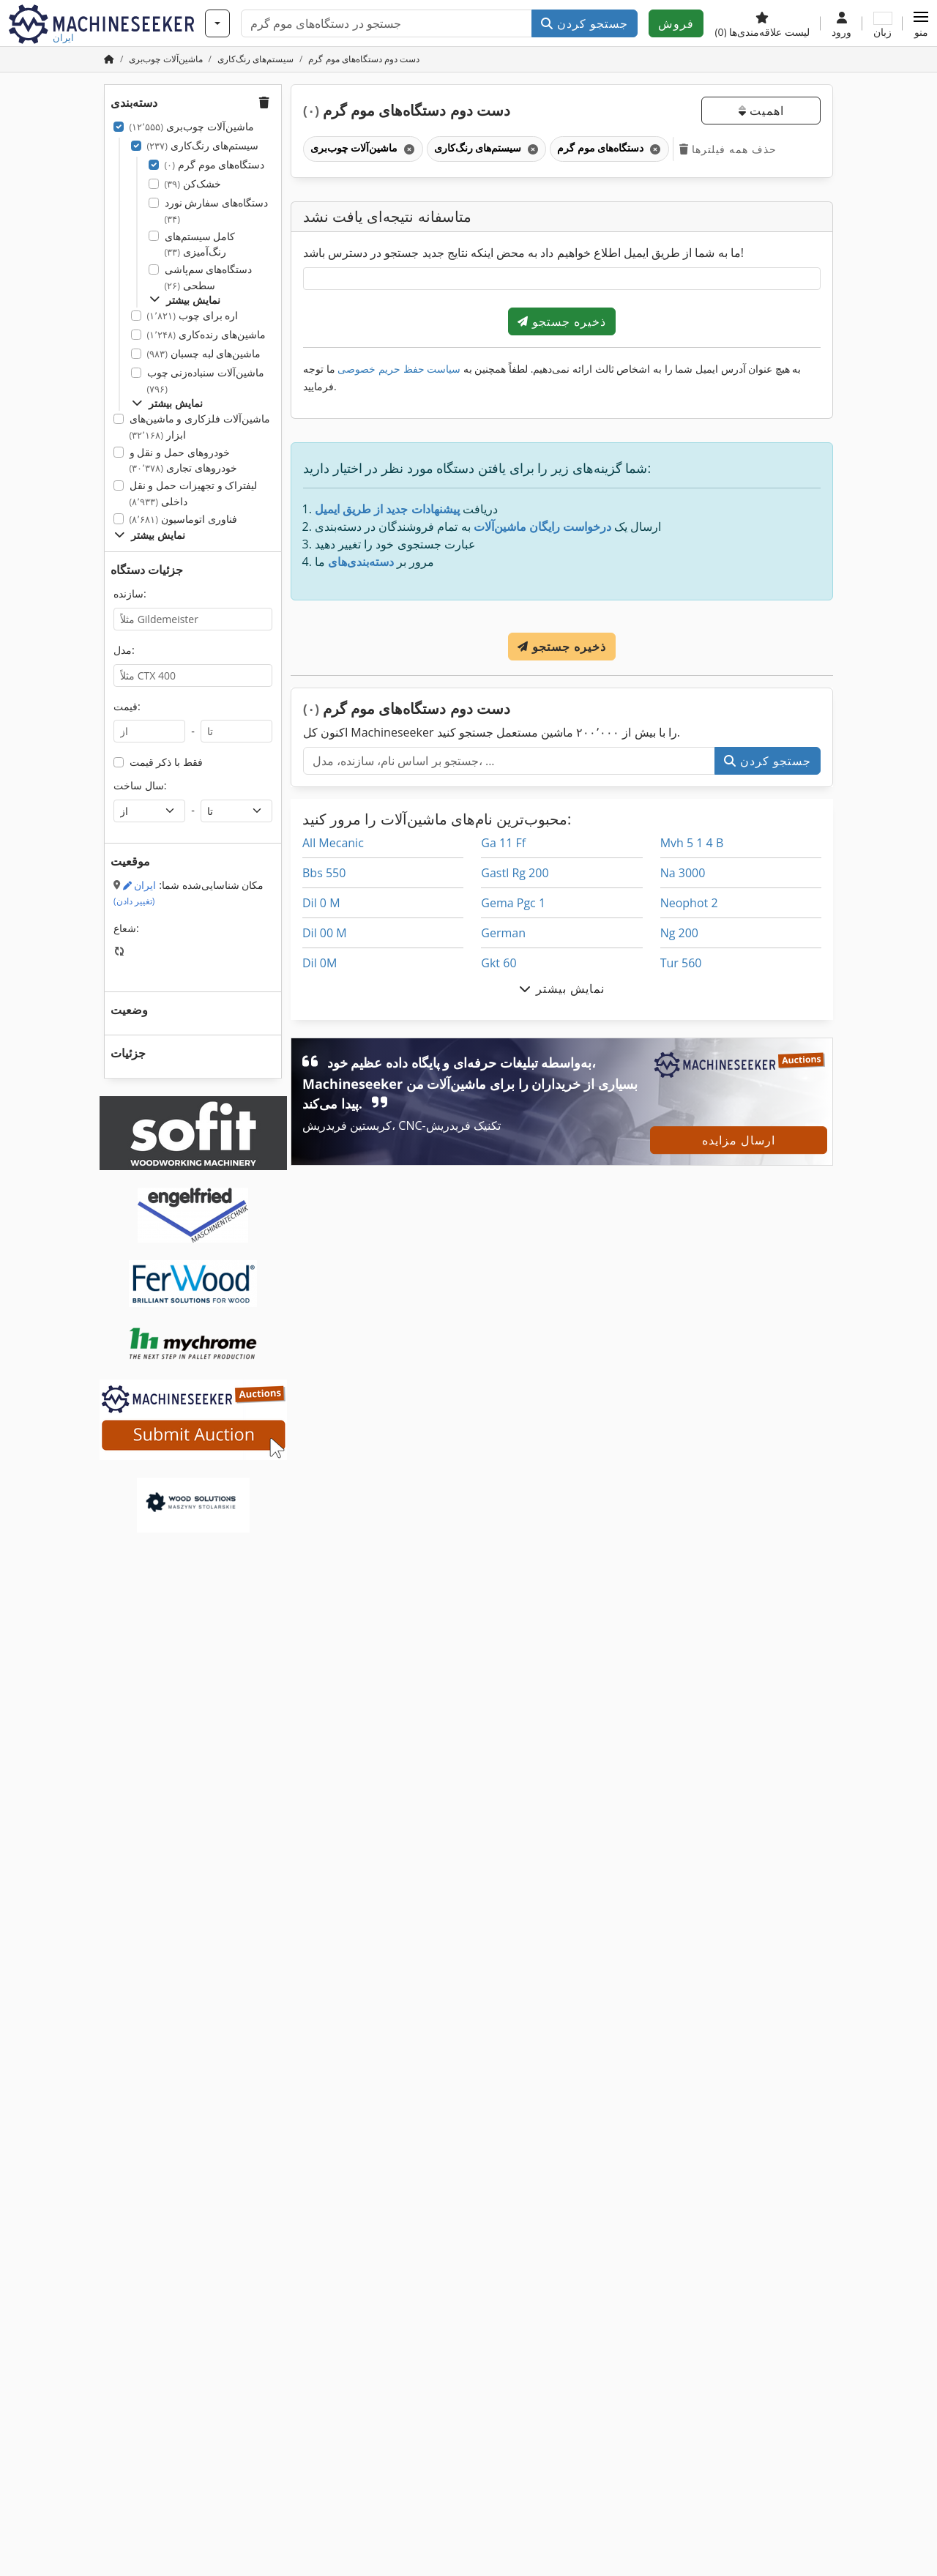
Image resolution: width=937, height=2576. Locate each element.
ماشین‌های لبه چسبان (204, 353)
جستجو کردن (584, 23)
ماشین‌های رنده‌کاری (206, 334)
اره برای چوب (193, 315)
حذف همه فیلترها (728, 149)
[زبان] (882, 23)
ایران (135, 893)
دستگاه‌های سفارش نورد (216, 211)
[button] (921, 23)
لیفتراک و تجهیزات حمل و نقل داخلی (194, 493)
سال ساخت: (140, 785)
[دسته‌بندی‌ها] (217, 23)
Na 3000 (683, 873)
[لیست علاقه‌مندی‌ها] (762, 23)
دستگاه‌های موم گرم (215, 164)
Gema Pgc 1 (513, 903)
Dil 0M (319, 963)
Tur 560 (681, 963)
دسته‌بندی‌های (361, 562)
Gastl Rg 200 (514, 873)
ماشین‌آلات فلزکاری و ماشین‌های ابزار (200, 427)
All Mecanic (333, 843)
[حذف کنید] (408, 149)
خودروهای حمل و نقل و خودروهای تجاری (183, 460)
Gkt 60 (498, 963)
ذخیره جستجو (562, 321)
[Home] (165, 59)
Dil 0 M (321, 903)
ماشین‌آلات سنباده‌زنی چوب (205, 380)
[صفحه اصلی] (109, 59)
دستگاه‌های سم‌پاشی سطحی (209, 277)
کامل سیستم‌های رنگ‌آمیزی (200, 244)
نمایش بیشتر (184, 300)
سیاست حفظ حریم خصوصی (398, 369)
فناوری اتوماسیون (183, 519)
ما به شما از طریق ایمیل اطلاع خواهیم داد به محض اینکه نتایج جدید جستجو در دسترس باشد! (523, 253)
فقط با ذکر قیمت (166, 762)
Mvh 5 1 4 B (692, 843)
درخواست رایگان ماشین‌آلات (542, 526)
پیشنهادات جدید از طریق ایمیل (387, 509)
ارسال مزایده (738, 1140)
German (503, 933)
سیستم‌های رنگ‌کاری (202, 145)
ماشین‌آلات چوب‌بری (192, 126)
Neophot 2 (689, 903)
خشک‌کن (193, 183)
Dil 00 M (324, 933)
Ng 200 (679, 933)
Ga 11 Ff (503, 843)
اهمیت (761, 111)
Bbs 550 (324, 873)
